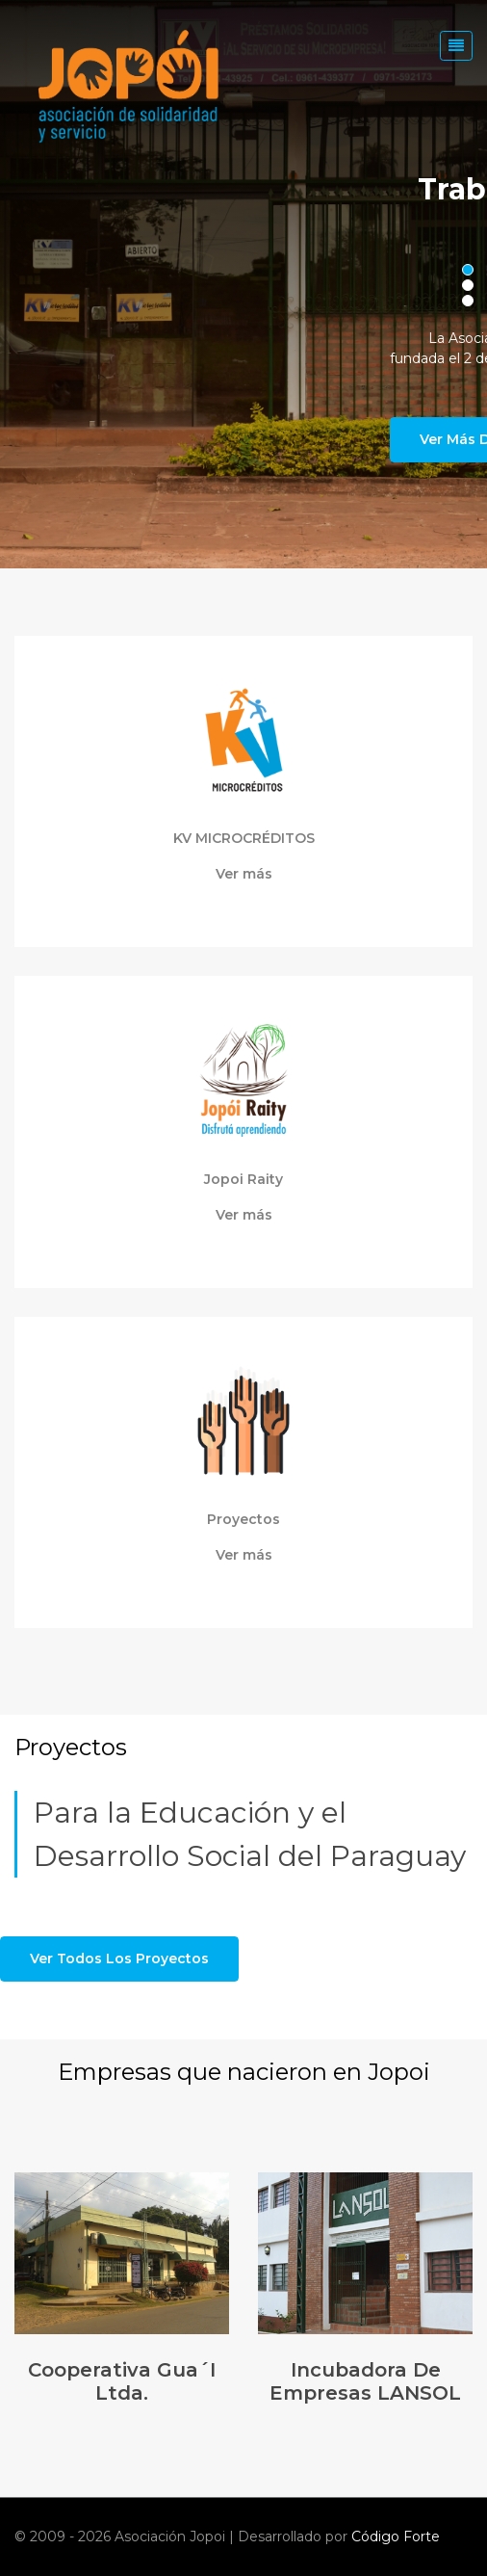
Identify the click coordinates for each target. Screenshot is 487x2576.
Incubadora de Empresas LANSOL (365, 2381)
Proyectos (243, 1519)
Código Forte (395, 2536)
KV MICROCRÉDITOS (244, 838)
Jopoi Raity (243, 1179)
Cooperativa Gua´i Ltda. (122, 2381)
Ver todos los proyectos (119, 1958)
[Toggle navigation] (456, 46)
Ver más (244, 873)
